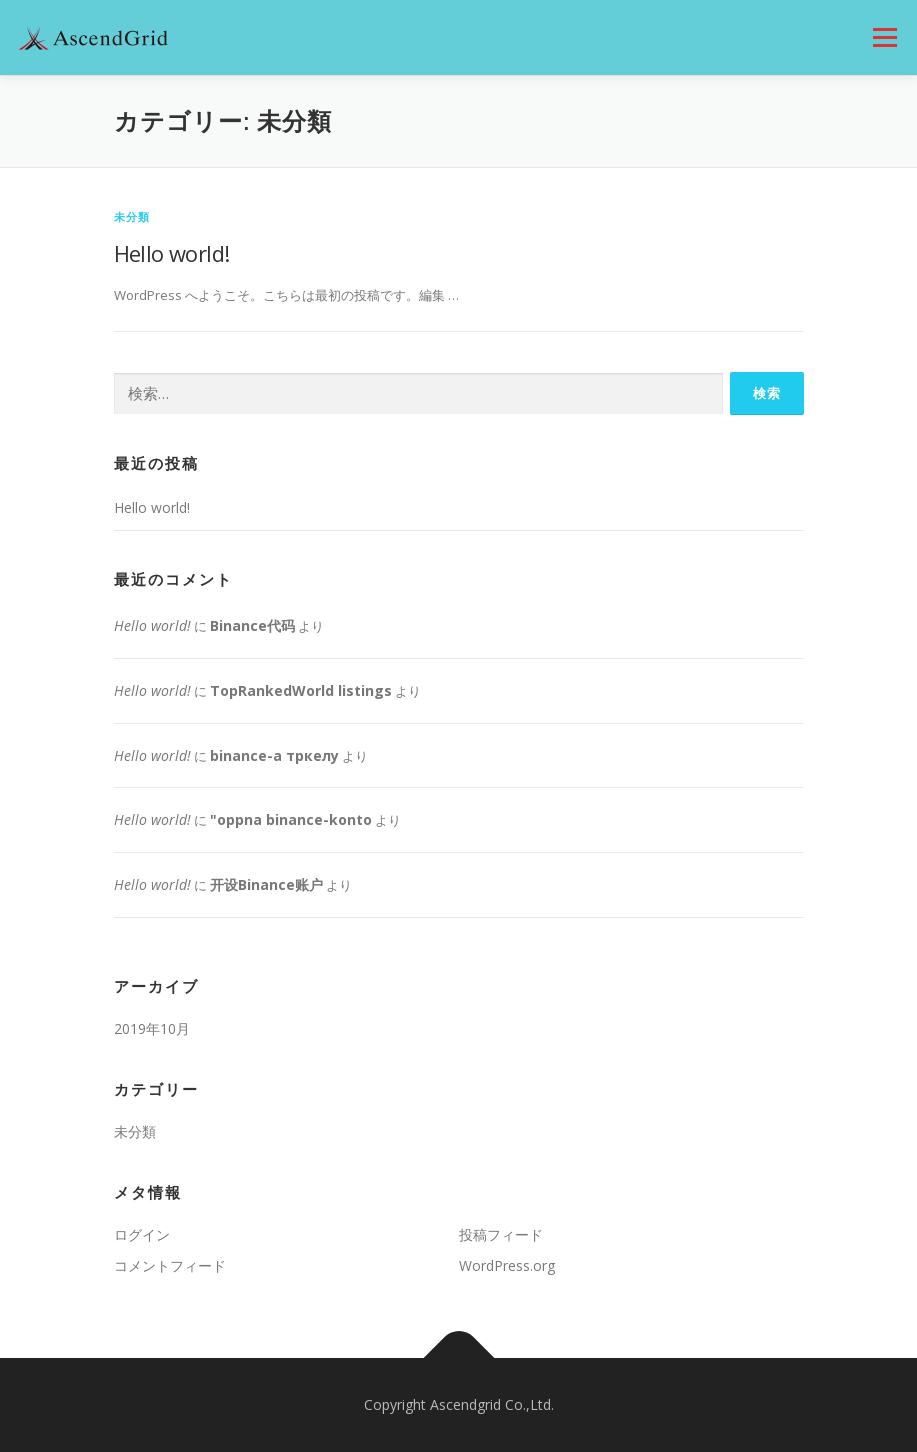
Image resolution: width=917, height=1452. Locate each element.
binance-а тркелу (274, 755)
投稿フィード (501, 1234)
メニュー (884, 37)
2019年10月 (152, 1028)
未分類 (132, 216)
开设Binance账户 (266, 884)
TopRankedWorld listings (301, 690)
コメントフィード (170, 1265)
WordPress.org (507, 1265)
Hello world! (172, 253)
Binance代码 (252, 625)
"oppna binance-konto (291, 819)
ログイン (142, 1234)
